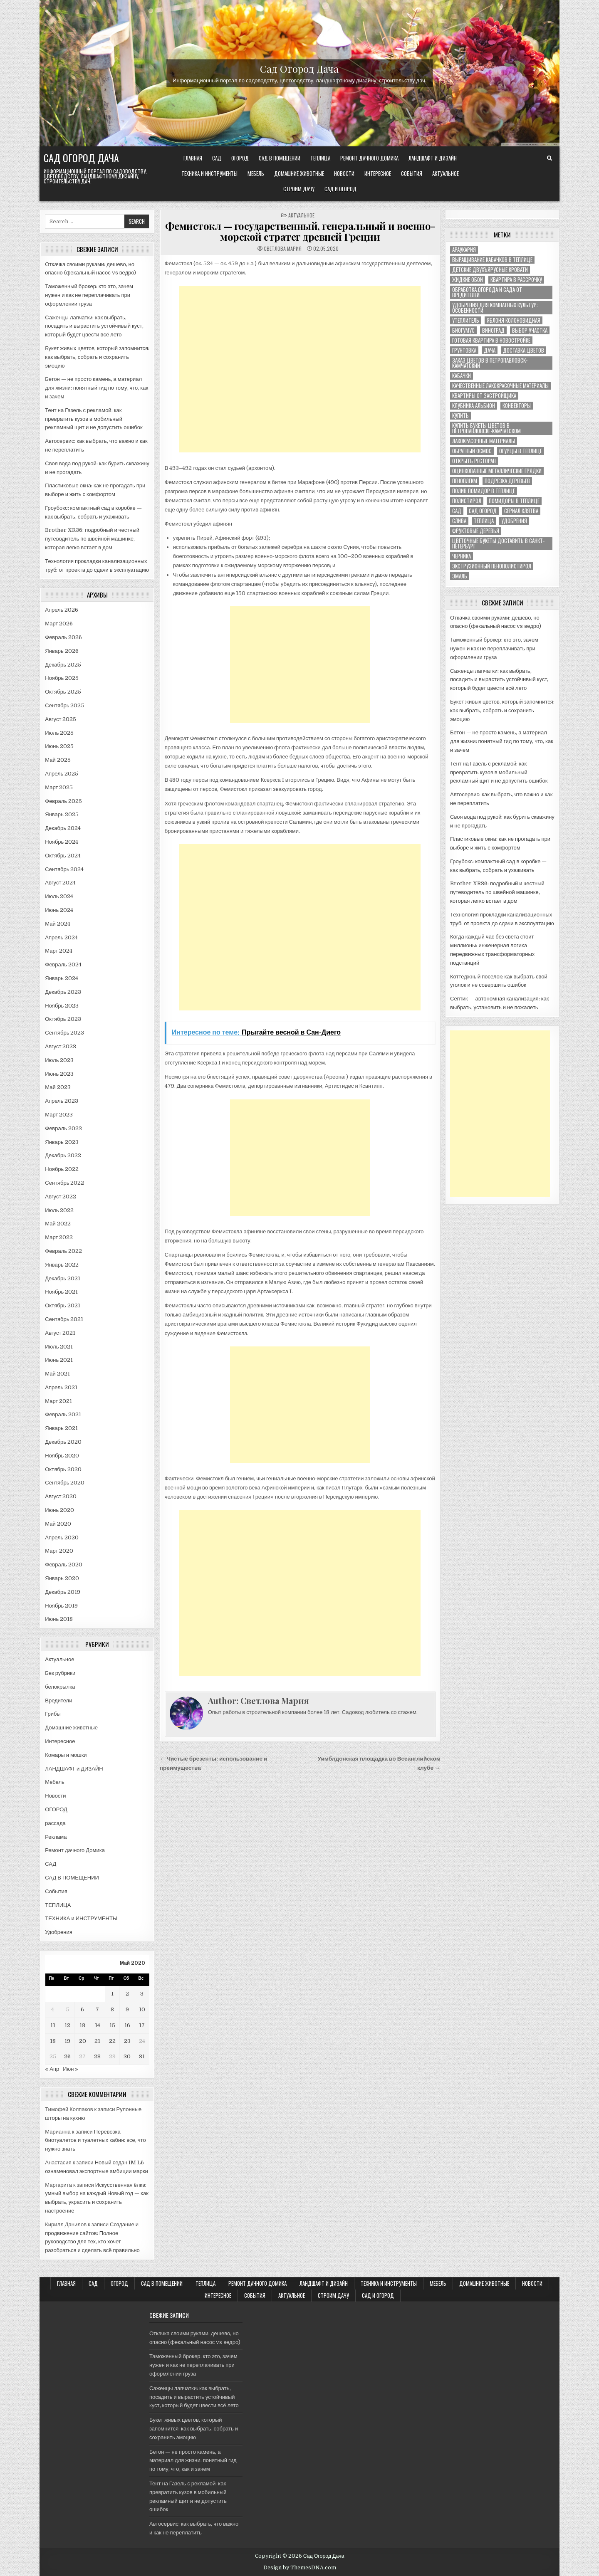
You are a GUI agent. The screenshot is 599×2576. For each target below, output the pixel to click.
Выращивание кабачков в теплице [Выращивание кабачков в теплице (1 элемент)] (492, 260)
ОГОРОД (240, 158)
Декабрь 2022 (63, 1155)
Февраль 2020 (63, 1564)
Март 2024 (58, 951)
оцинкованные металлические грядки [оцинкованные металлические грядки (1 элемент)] (497, 471)
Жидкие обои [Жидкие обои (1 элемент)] (467, 280)
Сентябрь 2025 (64, 705)
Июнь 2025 (59, 746)
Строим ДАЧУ (298, 189)
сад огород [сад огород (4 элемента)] (483, 511)
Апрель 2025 (61, 774)
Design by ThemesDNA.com (299, 2568)
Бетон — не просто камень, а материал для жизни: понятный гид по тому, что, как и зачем (96, 388)
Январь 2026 (62, 651)
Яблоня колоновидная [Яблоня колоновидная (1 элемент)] (513, 320)
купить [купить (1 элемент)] (460, 416)
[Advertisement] (300, 369)
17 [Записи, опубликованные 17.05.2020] (142, 2025)
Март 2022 (59, 1237)
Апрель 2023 (61, 1101)
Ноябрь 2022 (62, 1169)
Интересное (377, 173)
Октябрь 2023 (63, 1019)
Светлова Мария (283, 248)
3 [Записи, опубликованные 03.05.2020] (142, 1994)
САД (216, 158)
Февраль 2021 (63, 1414)
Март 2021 (58, 1401)
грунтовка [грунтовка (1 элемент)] (464, 350)
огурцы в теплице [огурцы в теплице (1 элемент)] (520, 451)
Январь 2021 (61, 1428)
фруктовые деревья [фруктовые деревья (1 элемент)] (475, 531)
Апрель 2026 (61, 610)
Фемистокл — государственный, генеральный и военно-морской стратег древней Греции (300, 231)
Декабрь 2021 (62, 1278)
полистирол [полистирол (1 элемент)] (466, 501)
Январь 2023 (62, 1142)
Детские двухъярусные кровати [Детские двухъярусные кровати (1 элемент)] (490, 270)
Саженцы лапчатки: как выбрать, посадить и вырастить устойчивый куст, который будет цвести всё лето (94, 326)
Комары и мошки (66, 1755)
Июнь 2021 (59, 1360)
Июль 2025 (59, 733)
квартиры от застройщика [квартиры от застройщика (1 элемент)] (484, 396)
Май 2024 (57, 924)
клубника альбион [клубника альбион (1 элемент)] (473, 406)
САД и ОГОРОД (340, 189)
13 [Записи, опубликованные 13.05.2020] (82, 2025)
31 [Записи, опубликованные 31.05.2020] (142, 2056)
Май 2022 (57, 1223)
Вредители (58, 1700)
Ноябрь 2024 (61, 842)
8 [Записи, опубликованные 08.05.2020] (112, 2009)
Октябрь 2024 (62, 855)
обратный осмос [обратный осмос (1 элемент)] (472, 451)
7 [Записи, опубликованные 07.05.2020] (97, 2009)
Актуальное (445, 173)
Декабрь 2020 (63, 1442)
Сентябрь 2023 (64, 1033)
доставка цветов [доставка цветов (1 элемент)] (523, 350)
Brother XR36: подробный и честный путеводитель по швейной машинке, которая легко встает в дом (92, 539)
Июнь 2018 (59, 1619)
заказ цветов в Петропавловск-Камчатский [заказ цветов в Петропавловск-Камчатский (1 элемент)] (489, 363)
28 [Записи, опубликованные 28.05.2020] (97, 2056)
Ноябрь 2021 (61, 1292)
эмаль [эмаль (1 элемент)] (459, 576)
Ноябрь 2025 (62, 678)
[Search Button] (549, 158)
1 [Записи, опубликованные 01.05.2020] (112, 1994)
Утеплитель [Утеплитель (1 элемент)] (465, 320)
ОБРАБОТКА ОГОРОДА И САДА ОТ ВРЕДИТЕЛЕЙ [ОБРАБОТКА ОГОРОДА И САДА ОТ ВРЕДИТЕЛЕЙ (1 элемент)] (487, 292)
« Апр (52, 2069)
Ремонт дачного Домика (369, 158)
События (411, 173)
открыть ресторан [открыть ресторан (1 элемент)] (474, 461)
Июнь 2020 (59, 1510)
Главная (192, 158)
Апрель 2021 (61, 1387)
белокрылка (60, 1687)
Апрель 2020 (62, 1537)
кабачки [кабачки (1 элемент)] (461, 376)
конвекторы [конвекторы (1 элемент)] (516, 406)
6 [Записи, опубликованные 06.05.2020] (82, 2009)
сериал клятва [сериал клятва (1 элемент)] (521, 511)
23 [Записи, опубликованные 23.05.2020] (127, 2041)
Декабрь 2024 (63, 828)
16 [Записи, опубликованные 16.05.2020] (127, 2025)
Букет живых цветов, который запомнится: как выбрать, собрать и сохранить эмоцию (97, 357)
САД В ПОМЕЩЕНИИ (279, 158)
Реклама (56, 1837)
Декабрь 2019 (62, 1592)
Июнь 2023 (59, 1074)
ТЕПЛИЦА (320, 158)
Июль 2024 (59, 896)
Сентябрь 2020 (64, 1482)
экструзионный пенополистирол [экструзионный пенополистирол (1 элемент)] (491, 566)
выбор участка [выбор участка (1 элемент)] (529, 330)
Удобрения (58, 1932)
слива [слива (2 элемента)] (459, 521)
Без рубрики (60, 1673)
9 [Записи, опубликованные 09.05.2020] (127, 2009)
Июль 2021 (59, 1347)
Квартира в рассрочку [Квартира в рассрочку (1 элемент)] (516, 280)
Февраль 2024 (63, 964)
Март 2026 (59, 623)
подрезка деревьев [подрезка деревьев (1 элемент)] (507, 481)
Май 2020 (58, 1524)
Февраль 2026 (63, 637)
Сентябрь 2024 (64, 869)
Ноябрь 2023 (62, 1006)
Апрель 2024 (61, 937)
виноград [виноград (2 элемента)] (493, 330)
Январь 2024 (61, 978)
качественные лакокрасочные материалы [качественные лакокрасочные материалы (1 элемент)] (500, 386)
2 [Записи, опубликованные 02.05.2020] (127, 1994)
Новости (344, 173)
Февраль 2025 (63, 801)
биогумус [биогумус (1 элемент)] (463, 330)
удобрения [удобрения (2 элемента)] (514, 521)
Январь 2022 (62, 1265)
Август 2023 (60, 1046)
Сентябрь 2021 (64, 1319)
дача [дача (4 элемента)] (489, 350)
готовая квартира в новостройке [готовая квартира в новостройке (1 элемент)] (491, 340)
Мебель (256, 173)
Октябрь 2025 (63, 692)
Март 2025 (59, 787)
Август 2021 (60, 1333)
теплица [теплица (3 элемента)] (484, 521)
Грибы (53, 1714)
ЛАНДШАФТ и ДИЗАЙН (432, 158)
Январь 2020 (62, 1578)
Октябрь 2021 (62, 1305)
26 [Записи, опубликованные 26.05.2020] (67, 2056)
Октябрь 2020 (63, 1469)
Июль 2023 (59, 1060)
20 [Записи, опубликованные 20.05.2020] (82, 2041)
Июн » (70, 2069)
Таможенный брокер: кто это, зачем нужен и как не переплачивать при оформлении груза (89, 295)
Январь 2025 (62, 814)
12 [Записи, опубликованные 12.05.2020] (67, 2025)
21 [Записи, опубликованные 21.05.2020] (97, 2041)
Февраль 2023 (63, 1128)
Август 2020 (61, 1496)
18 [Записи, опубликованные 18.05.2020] (53, 2041)
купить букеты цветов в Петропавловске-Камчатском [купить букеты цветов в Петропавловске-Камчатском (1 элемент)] (486, 428)
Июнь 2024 (59, 910)
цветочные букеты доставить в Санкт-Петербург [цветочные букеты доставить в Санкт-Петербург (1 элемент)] (498, 543)
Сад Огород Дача (299, 68)
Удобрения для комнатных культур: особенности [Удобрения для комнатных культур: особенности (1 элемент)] (495, 307)
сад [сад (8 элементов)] (456, 511)
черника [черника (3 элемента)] (461, 556)
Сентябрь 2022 (64, 1183)
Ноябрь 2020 (62, 1455)
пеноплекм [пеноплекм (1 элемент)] (464, 481)
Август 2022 (60, 1196)
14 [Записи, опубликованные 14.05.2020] (97, 2025)
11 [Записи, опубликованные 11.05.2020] (52, 2025)
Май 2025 (57, 760)
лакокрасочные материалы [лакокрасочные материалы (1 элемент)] (483, 441)
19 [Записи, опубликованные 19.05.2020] (67, 2041)
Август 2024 (60, 882)
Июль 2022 (59, 1210)
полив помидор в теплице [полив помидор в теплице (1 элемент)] (483, 491)
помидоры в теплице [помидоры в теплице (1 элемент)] (514, 501)
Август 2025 (60, 719)
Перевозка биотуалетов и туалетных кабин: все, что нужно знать (95, 2140)
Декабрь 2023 (63, 992)
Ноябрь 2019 (61, 1606)
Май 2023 (57, 1087)
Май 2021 (57, 1374)
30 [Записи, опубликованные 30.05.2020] (127, 2056)
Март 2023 (59, 1114)
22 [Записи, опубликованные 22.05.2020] (112, 2041)
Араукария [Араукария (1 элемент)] (464, 250)
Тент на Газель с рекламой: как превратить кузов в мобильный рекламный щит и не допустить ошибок (93, 419)
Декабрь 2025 (63, 665)
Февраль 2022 (63, 1251)
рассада (55, 1823)
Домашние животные (299, 173)
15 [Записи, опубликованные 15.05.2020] (112, 2025)
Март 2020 (59, 1551)
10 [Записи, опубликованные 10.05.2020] (142, 2009)
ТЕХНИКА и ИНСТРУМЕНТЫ (209, 173)
